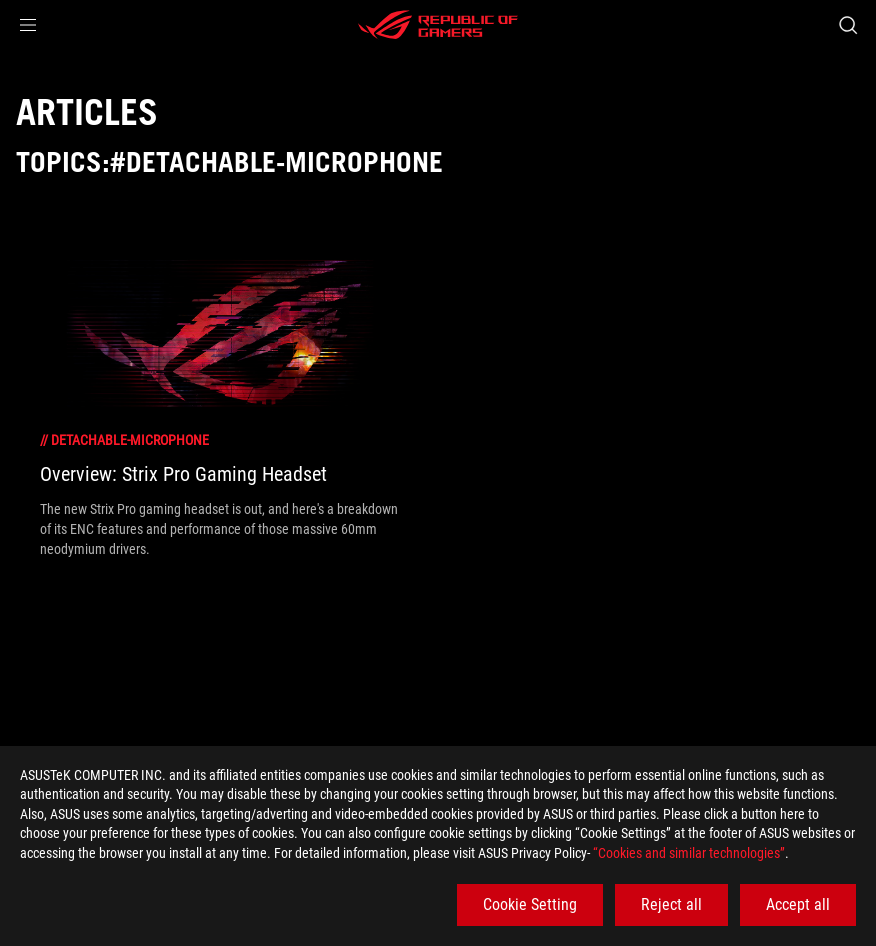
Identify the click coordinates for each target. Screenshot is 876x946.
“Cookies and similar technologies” (689, 853)
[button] (28, 25)
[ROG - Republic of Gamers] (438, 25)
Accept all (798, 904)
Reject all (671, 904)
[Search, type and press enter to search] (848, 25)
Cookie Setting (530, 904)
